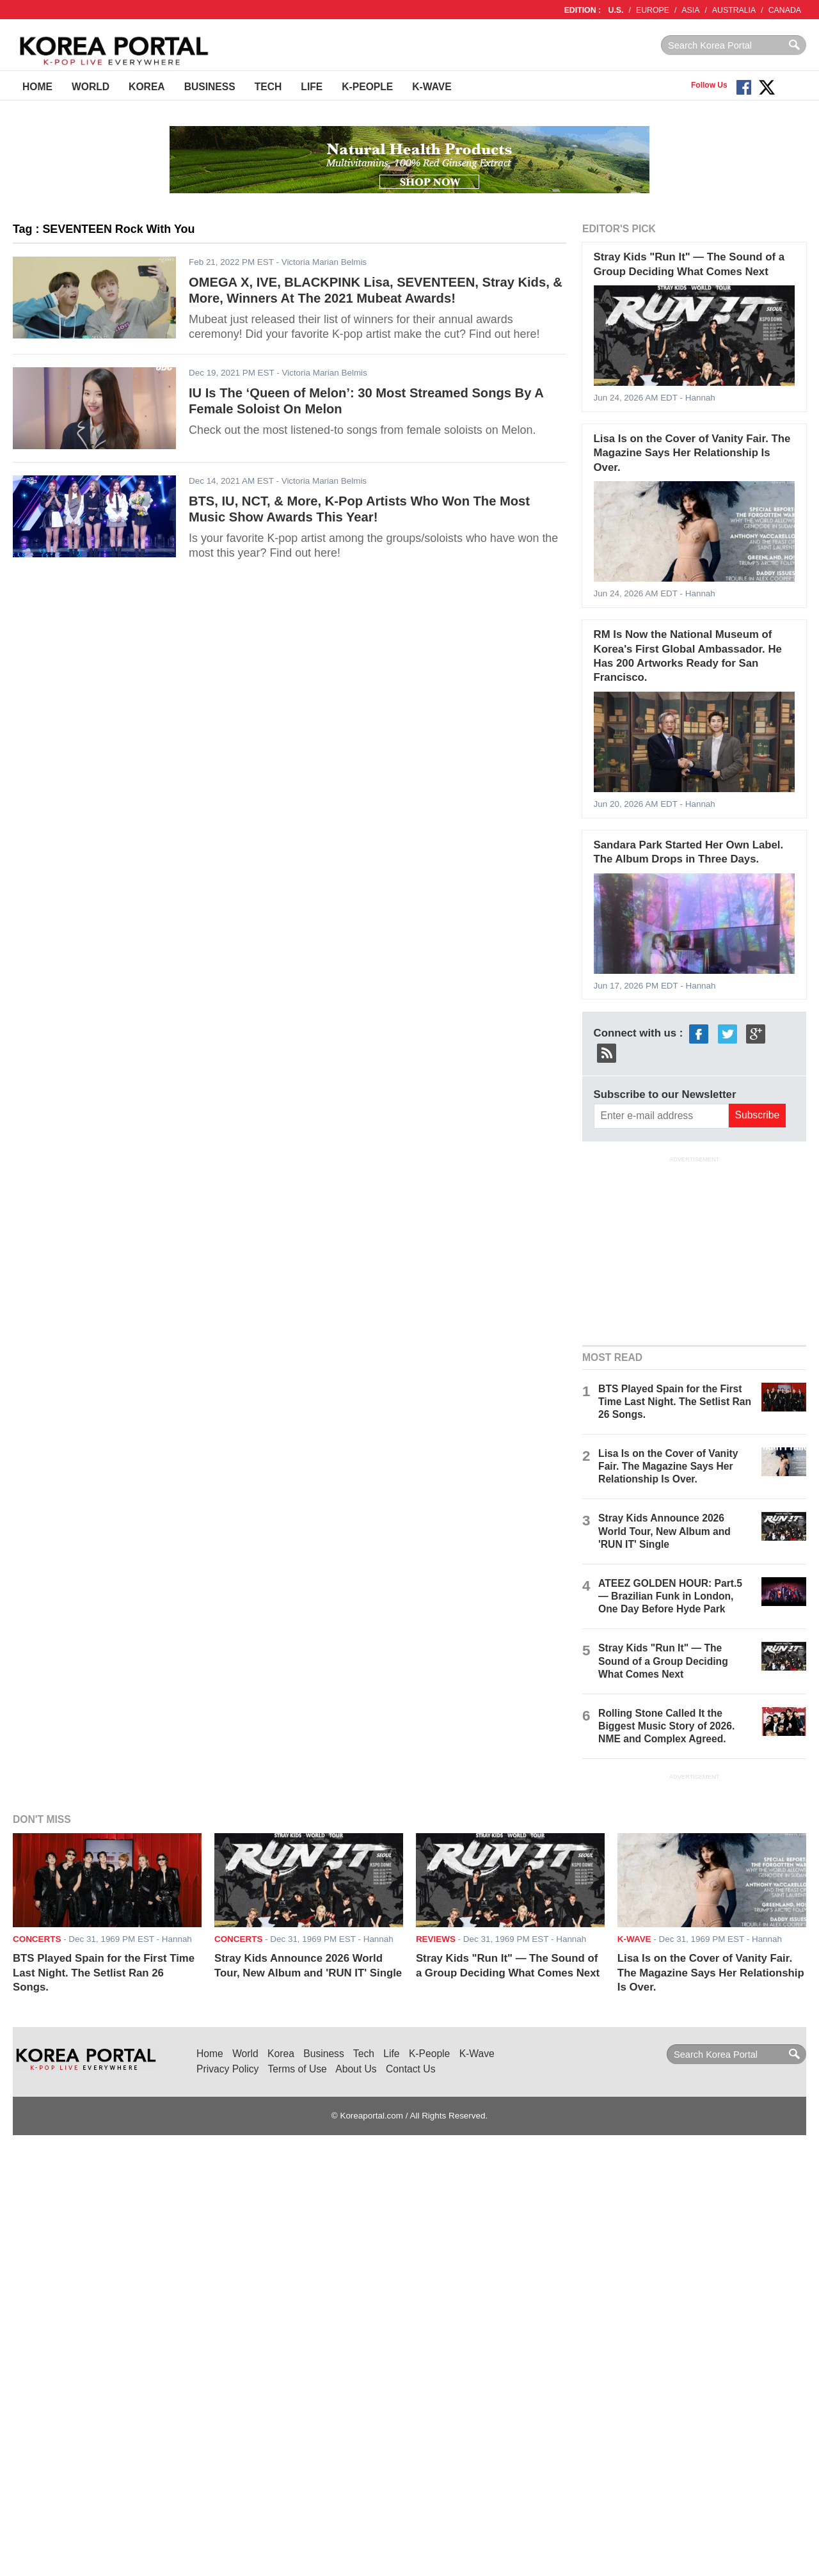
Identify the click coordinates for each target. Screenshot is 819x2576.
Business (209, 86)
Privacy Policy (227, 2068)
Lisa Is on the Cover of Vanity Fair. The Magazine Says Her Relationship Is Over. (692, 453)
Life (311, 86)
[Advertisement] (694, 1249)
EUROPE (652, 10)
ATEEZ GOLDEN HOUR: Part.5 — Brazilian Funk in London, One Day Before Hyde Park (670, 1596)
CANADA (784, 10)
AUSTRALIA (734, 10)
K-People (367, 86)
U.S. (616, 10)
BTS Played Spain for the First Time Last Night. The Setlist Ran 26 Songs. (674, 1401)
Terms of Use (297, 2068)
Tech (268, 86)
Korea (147, 86)
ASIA (690, 10)
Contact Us (410, 2068)
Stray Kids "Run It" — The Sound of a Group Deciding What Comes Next (663, 1660)
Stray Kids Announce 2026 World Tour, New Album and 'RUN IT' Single (664, 1531)
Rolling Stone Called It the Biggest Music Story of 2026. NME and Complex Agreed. (666, 1726)
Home (37, 86)
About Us (355, 2068)
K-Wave (431, 86)
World (90, 86)
